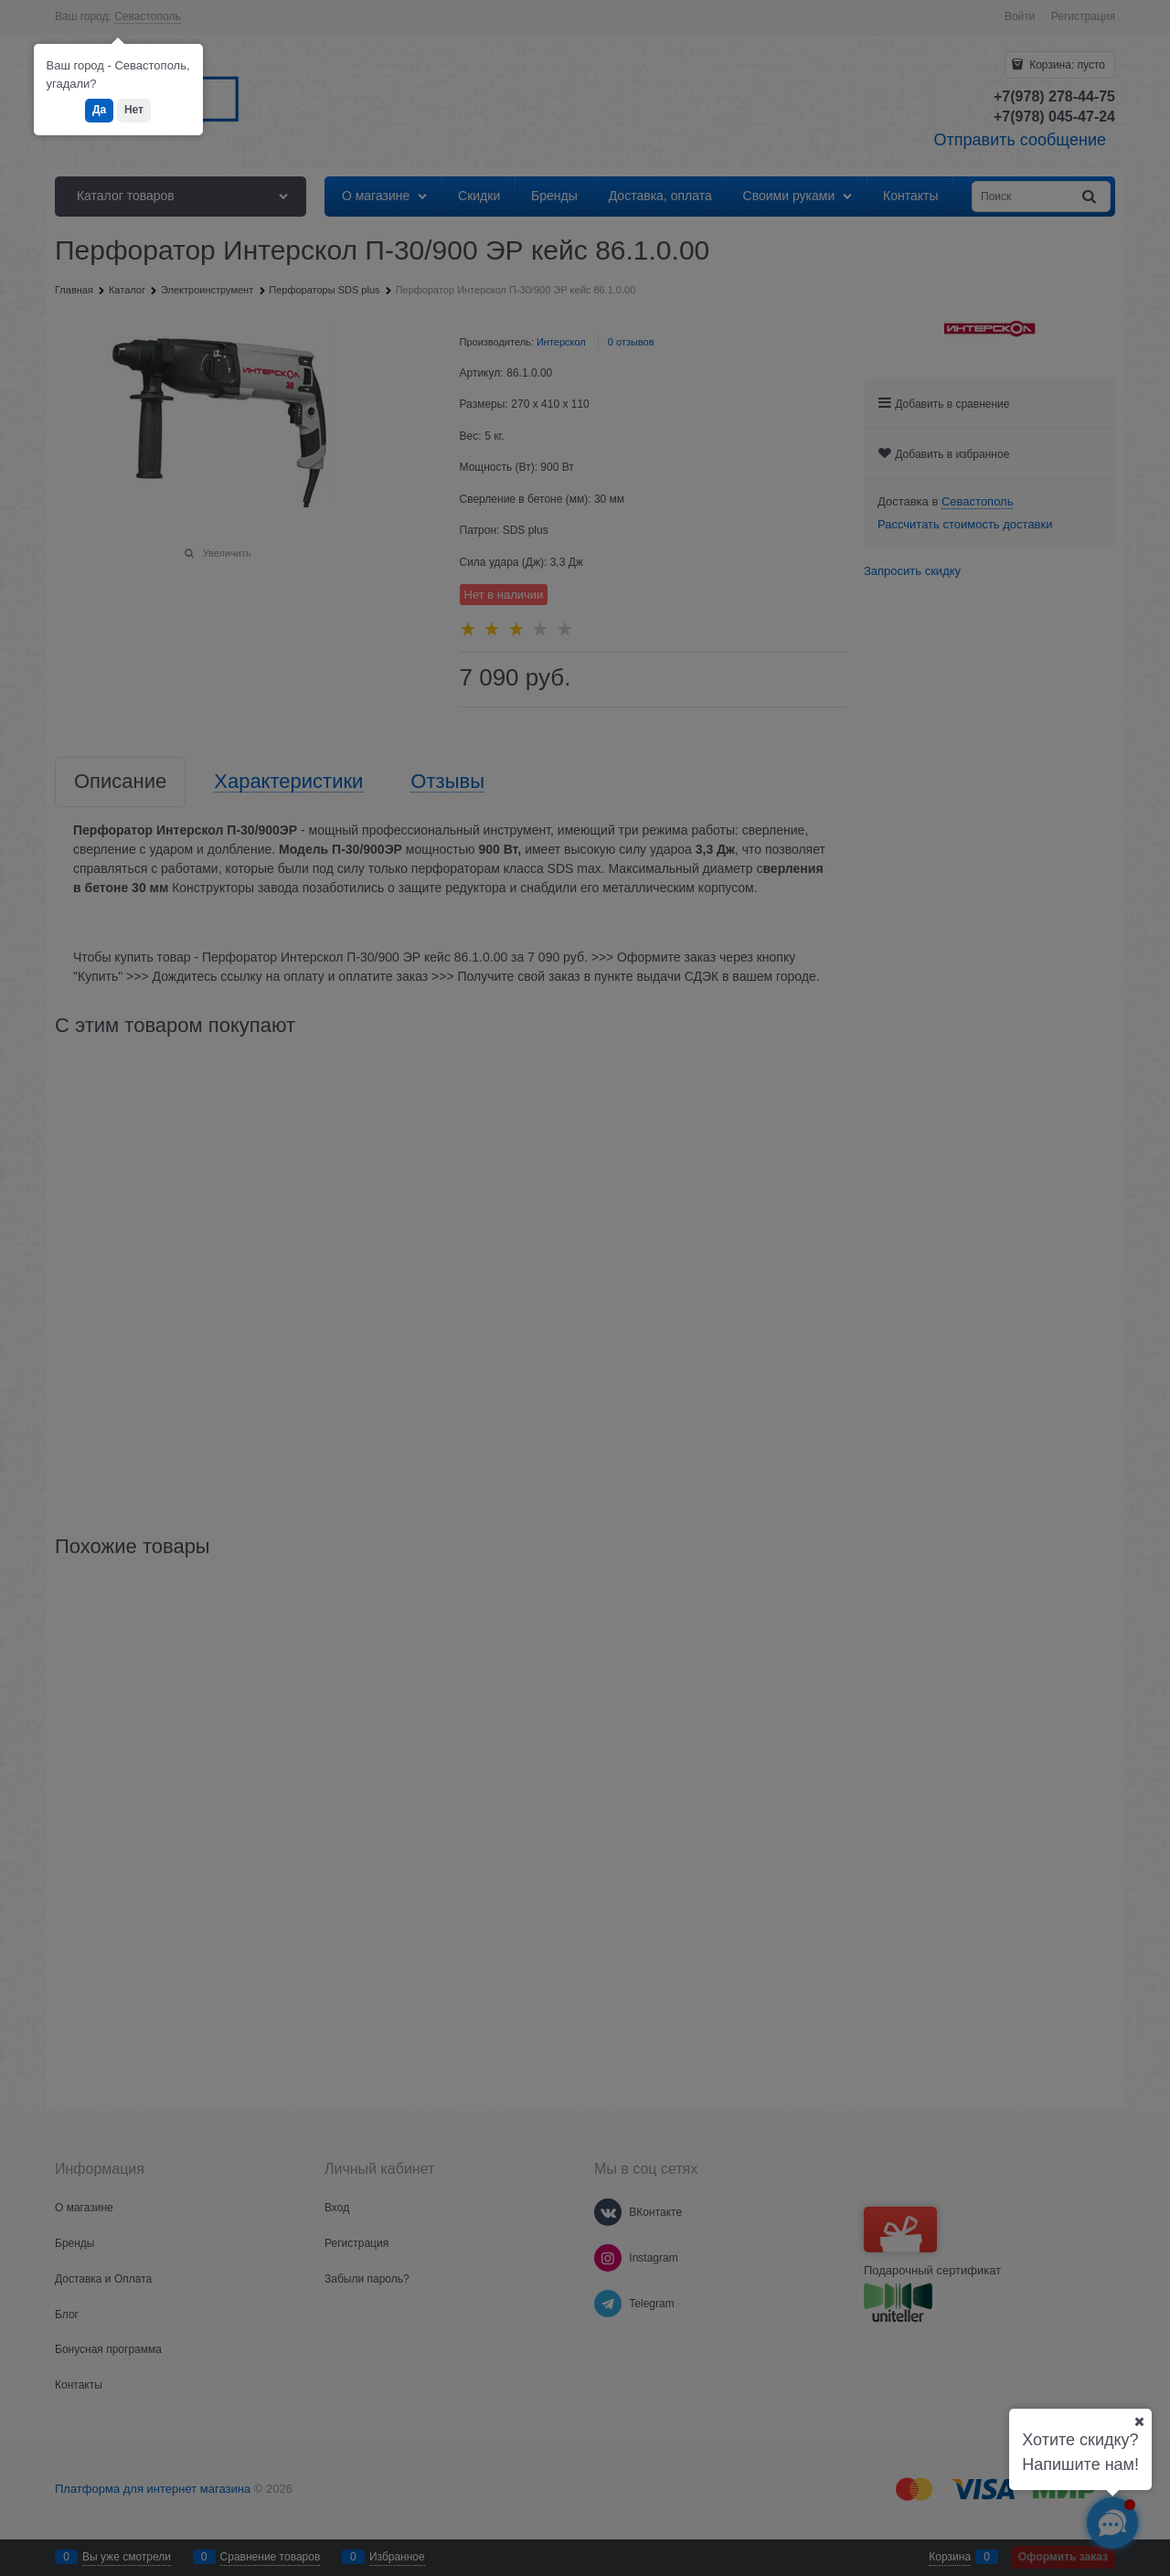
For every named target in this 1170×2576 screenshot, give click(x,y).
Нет (134, 109)
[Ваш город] (1139, 2421)
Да (99, 109)
